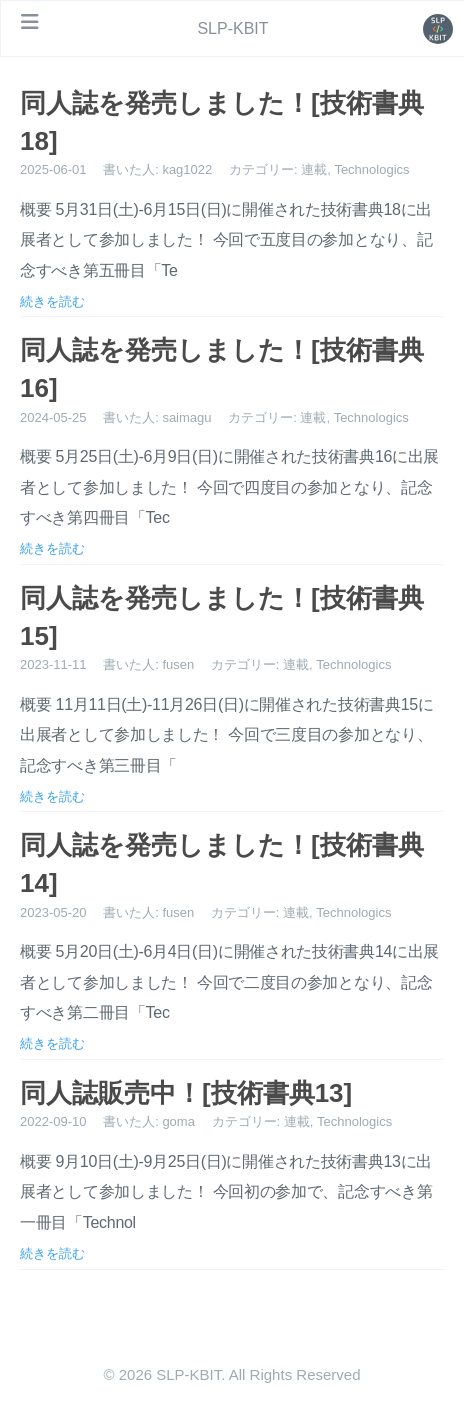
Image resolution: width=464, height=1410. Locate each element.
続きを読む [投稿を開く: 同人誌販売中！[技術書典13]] (52, 1253)
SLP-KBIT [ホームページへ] (232, 28)
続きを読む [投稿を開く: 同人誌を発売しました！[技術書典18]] (52, 301)
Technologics (371, 169)
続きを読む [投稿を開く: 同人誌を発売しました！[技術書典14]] (52, 1043)
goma (178, 1121)
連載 (314, 169)
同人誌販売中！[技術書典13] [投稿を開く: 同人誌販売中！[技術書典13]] (186, 1093)
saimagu (186, 417)
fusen (178, 664)
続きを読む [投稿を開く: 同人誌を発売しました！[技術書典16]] (52, 548)
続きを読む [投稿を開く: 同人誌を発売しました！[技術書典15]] (52, 796)
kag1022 (187, 169)
